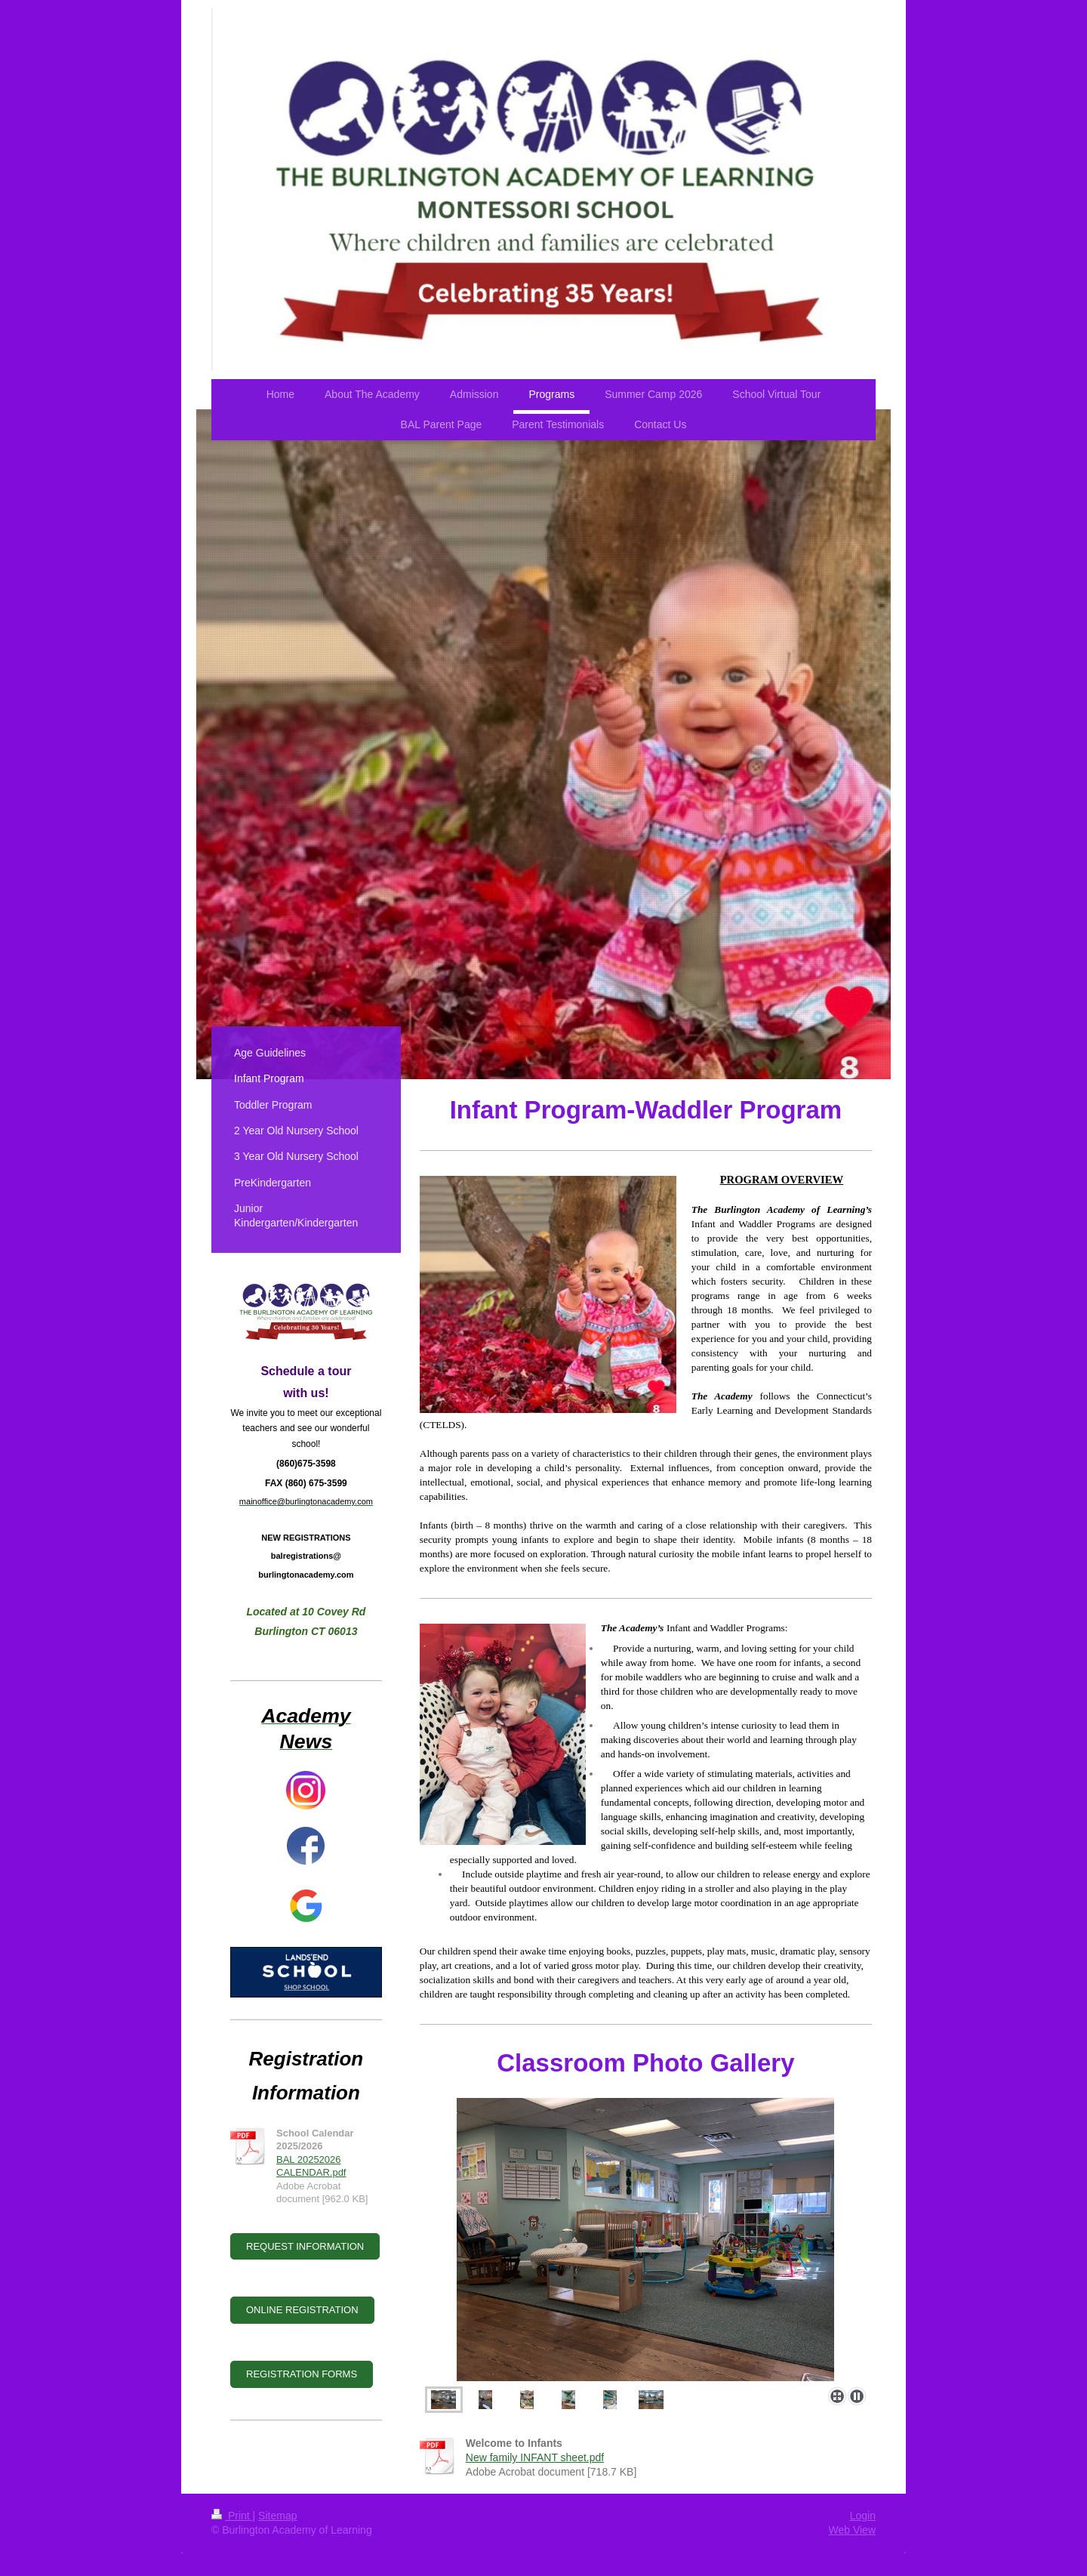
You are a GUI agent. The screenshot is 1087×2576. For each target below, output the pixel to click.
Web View (852, 2530)
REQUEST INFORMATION (305, 2246)
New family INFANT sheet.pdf (535, 2457)
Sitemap (277, 2516)
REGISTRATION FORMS (301, 2374)
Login (863, 2516)
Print (232, 2516)
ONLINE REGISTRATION (302, 2309)
